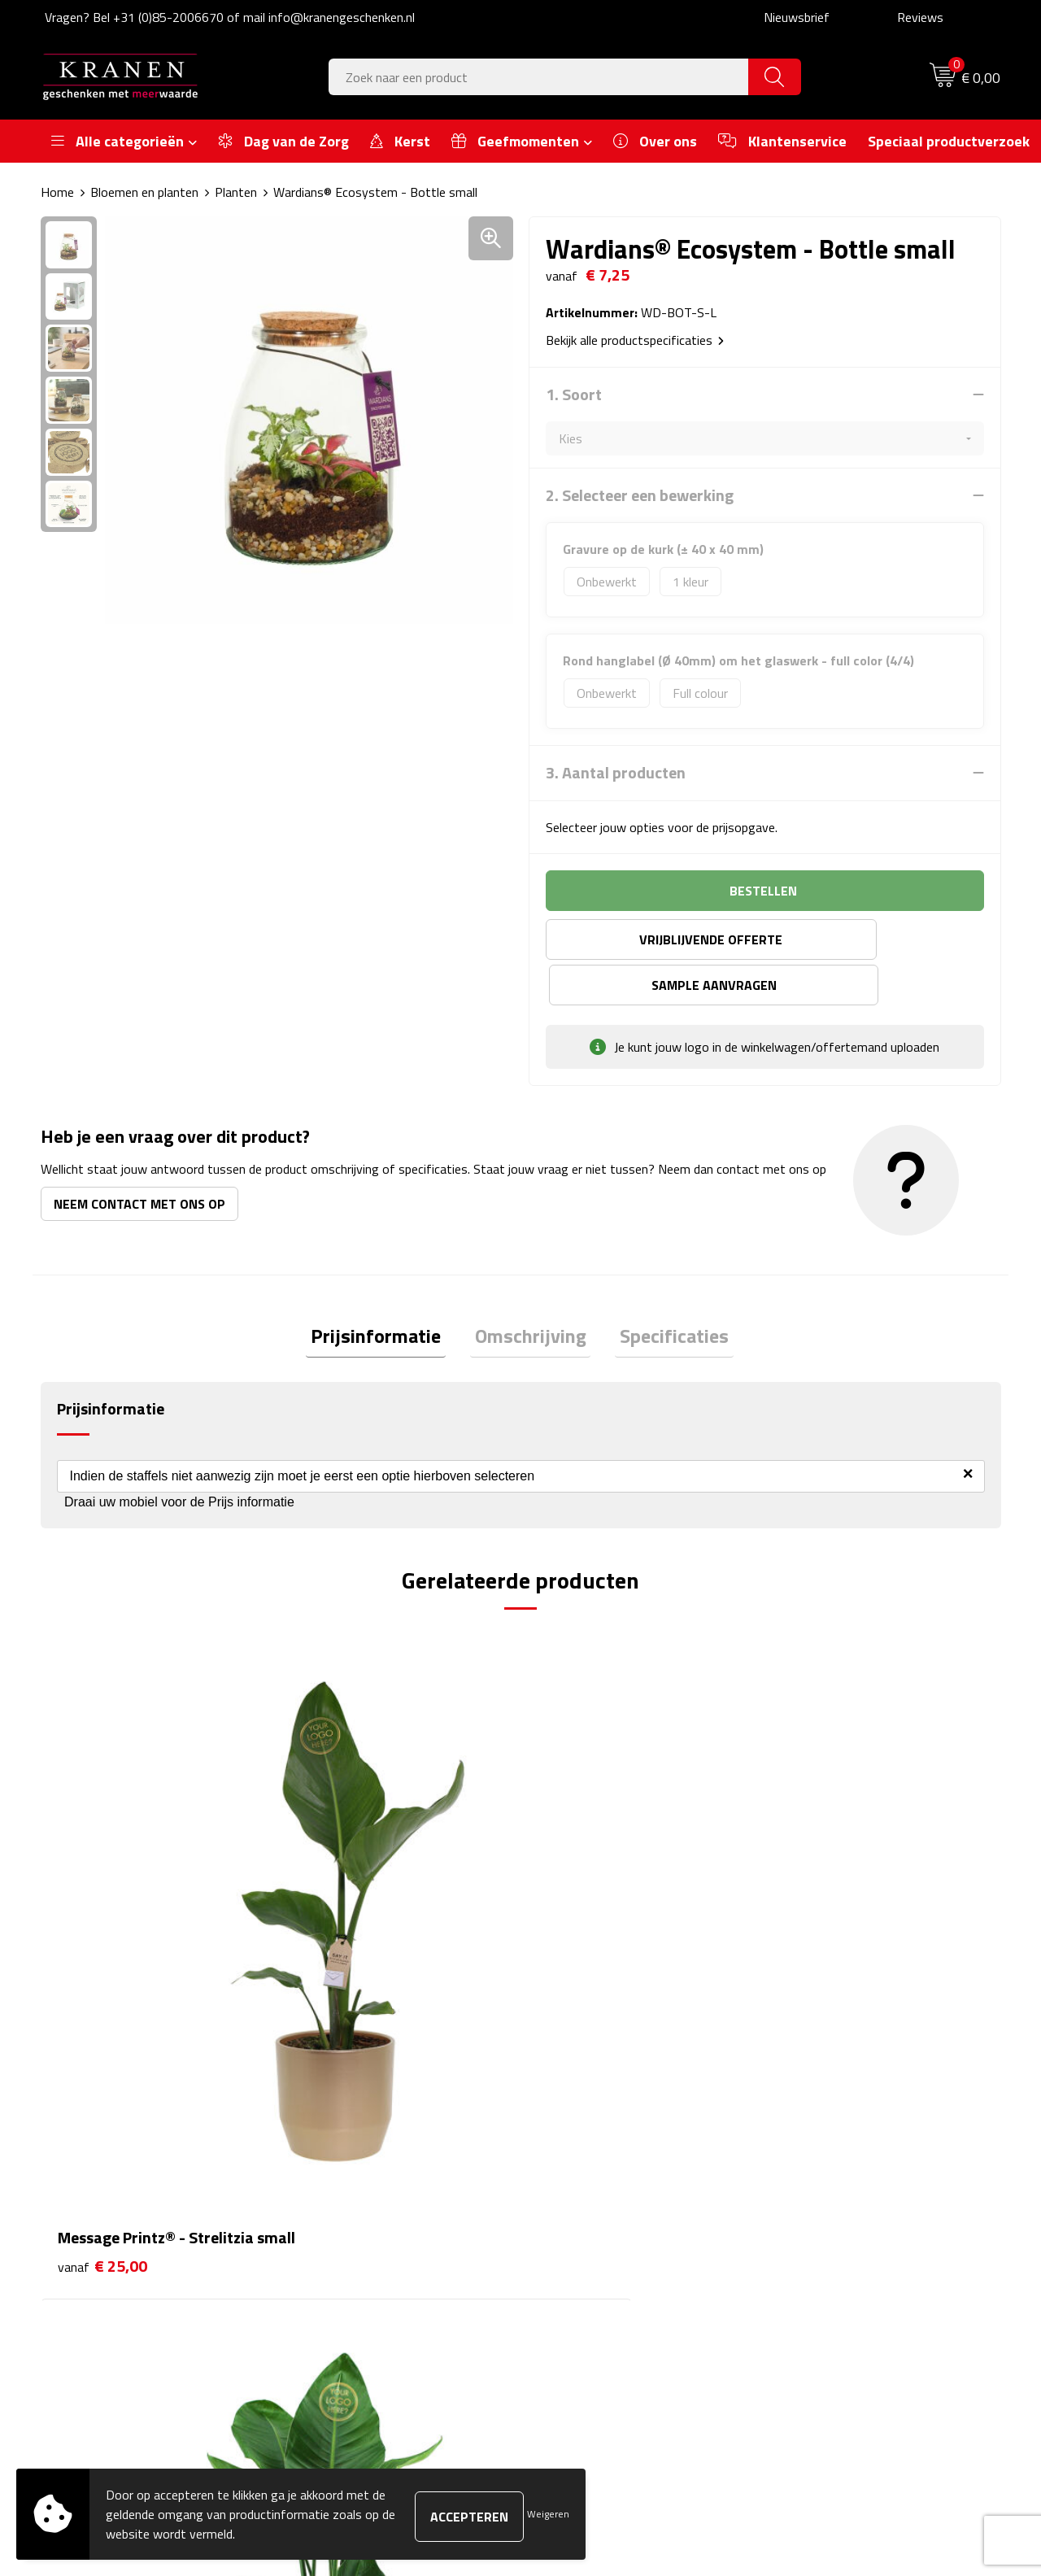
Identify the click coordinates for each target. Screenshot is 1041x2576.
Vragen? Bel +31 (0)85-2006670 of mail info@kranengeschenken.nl (230, 17)
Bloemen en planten (144, 192)
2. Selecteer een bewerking (640, 495)
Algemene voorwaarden (843, 2141)
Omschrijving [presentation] (530, 1292)
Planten (236, 192)
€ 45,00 (342, 1898)
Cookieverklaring (822, 2167)
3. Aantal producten (616, 772)
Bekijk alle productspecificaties (635, 340)
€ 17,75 (822, 1898)
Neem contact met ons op (139, 1158)
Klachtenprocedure (829, 2191)
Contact (563, 2141)
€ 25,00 (102, 1898)
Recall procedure (822, 2265)
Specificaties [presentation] (665, 1292)
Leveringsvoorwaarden (840, 2215)
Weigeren (548, 2514)
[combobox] (539, 77)
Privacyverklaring (824, 2241)
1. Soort (574, 394)
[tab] (385, 1293)
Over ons (327, 2141)
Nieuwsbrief (797, 17)
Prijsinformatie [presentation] (385, 1292)
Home (57, 192)
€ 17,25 (582, 1898)
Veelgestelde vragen (358, 2191)
